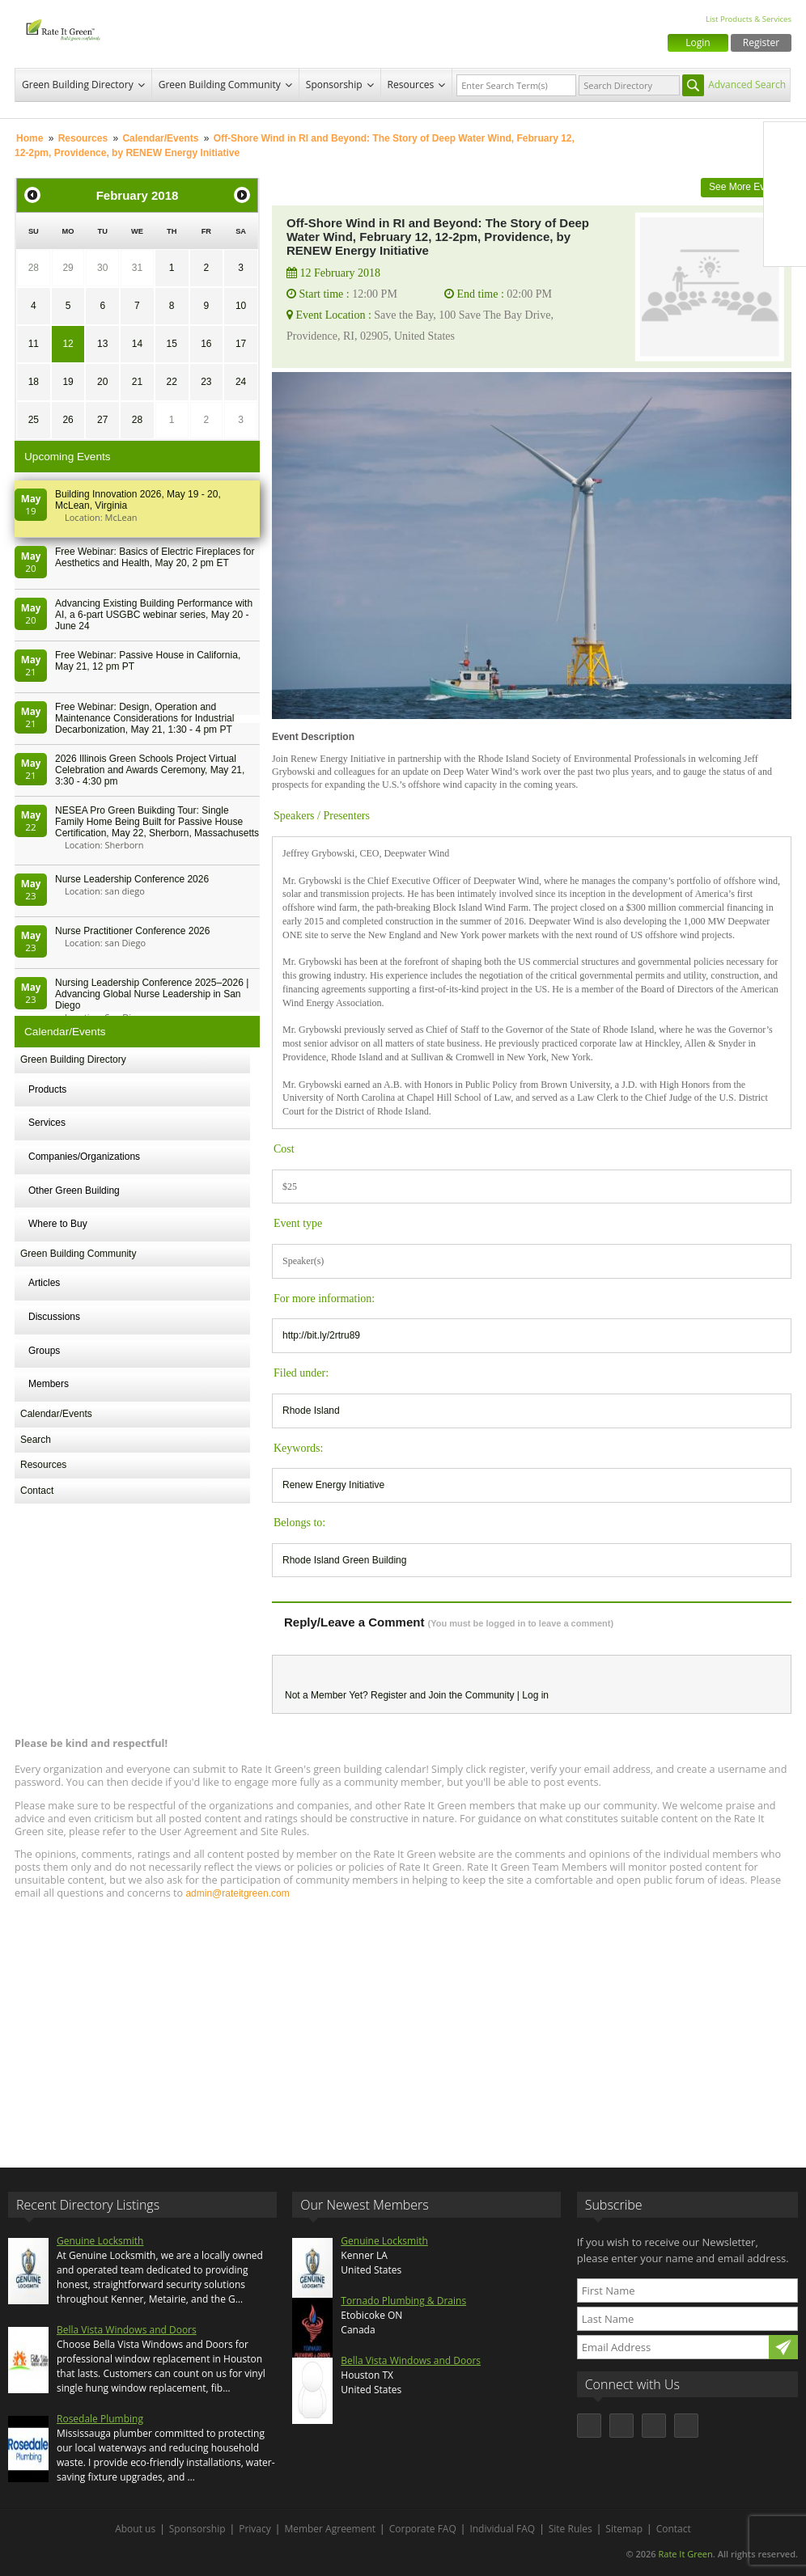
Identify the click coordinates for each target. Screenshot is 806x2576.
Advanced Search (747, 84)
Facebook (785, 143)
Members (48, 1384)
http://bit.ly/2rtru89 (321, 1335)
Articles (44, 1282)
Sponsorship (334, 84)
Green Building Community (220, 84)
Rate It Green (685, 2554)
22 (171, 381)
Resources (411, 84)
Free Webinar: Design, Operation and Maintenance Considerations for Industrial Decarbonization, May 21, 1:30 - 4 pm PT (144, 718)
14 (137, 343)
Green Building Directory (78, 84)
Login (697, 42)
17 (240, 343)
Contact (36, 1490)
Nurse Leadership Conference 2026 (132, 879)
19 (67, 381)
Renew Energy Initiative (333, 1485)
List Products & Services (748, 19)
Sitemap (624, 2529)
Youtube (785, 245)
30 (102, 267)
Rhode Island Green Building (344, 1560)
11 (33, 343)
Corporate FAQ (422, 2529)
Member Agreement (329, 2529)
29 (67, 267)
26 (67, 419)
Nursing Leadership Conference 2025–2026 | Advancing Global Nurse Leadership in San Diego (151, 994)
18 (33, 381)
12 (67, 343)
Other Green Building (74, 1190)
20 (102, 381)
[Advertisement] (403, 2026)
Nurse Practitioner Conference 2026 (132, 931)
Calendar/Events (160, 138)
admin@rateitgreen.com (237, 1893)
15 (171, 343)
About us (135, 2529)
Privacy (255, 2529)
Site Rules (570, 2529)
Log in (535, 1695)
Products (47, 1089)
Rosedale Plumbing (100, 2419)
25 (33, 419)
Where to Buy (57, 1223)
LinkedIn (785, 211)
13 (102, 343)
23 (206, 381)
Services (47, 1122)
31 (137, 267)
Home (29, 138)
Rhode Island (311, 1410)
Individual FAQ (502, 2529)
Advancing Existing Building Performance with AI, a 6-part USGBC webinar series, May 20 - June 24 (153, 615)
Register (761, 42)
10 (240, 305)
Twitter (785, 177)
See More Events (746, 186)
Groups (44, 1350)
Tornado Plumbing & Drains (403, 2300)
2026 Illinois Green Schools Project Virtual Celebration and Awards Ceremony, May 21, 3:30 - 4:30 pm (149, 770)
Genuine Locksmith (100, 2241)
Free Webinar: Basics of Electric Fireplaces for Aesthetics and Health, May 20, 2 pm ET (155, 557)
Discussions (54, 1316)
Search (35, 1439)
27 (102, 419)
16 (206, 343)
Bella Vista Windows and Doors (127, 2330)
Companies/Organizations (84, 1156)
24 (240, 381)
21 (137, 381)
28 (33, 267)
